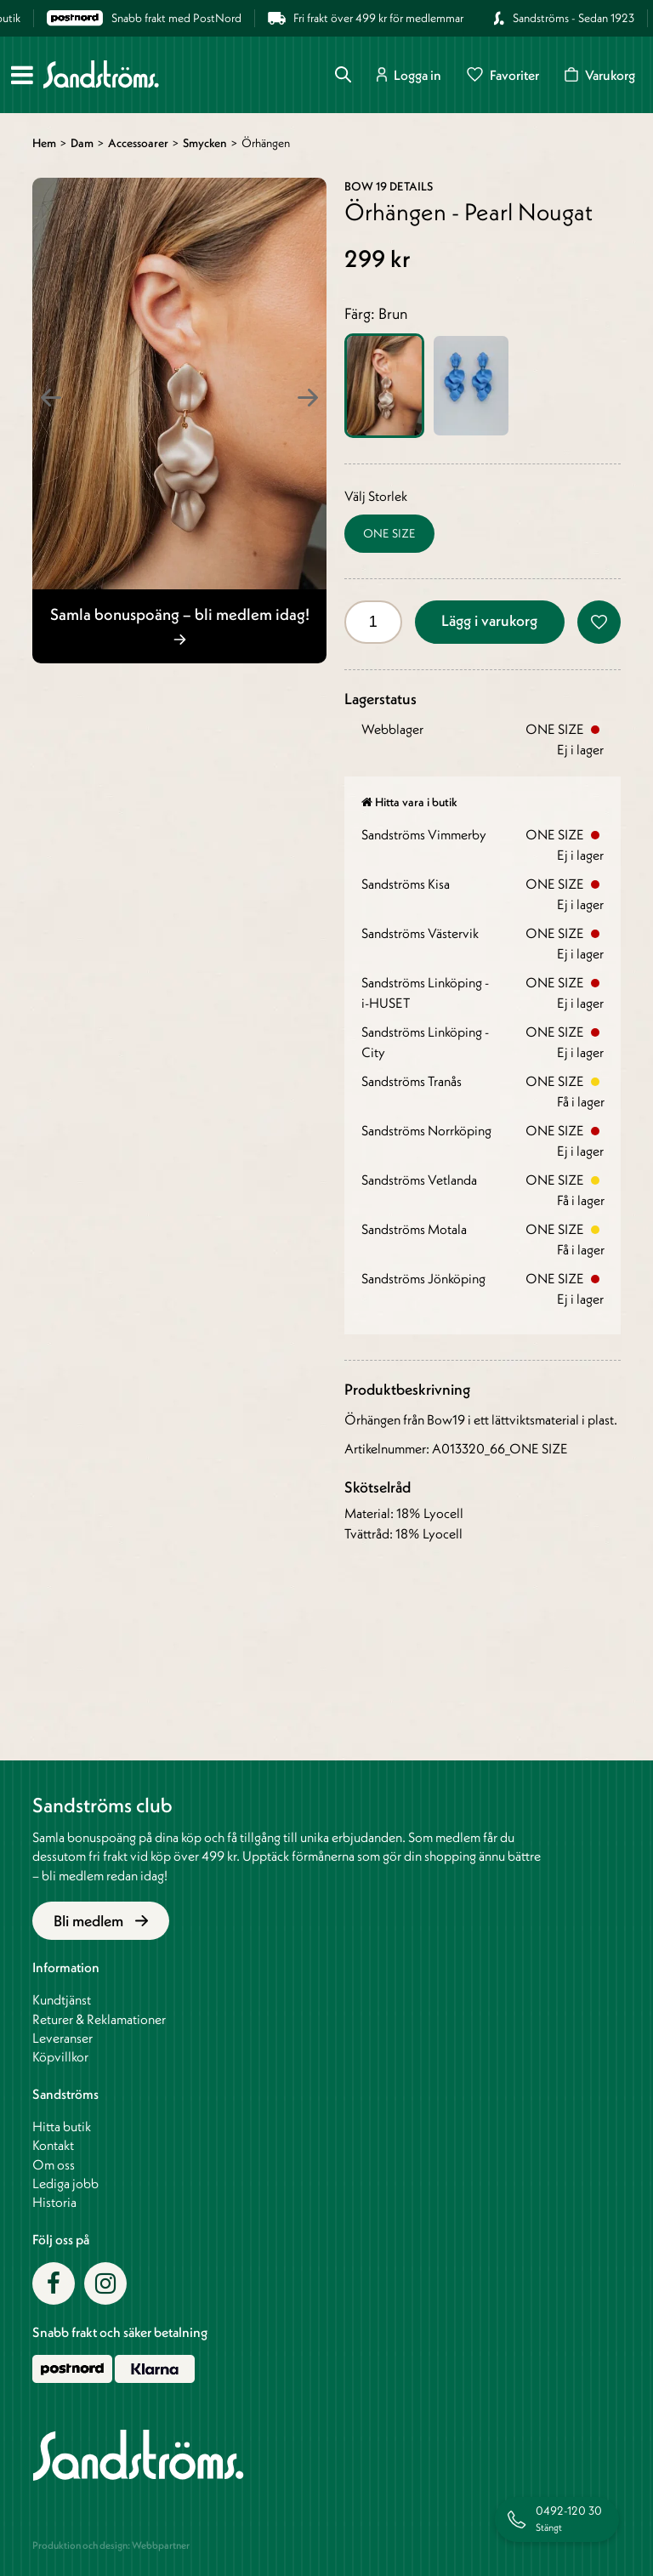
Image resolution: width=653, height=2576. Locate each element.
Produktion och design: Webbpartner (111, 2545)
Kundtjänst (61, 1999)
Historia (54, 2201)
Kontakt (53, 2144)
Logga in (409, 74)
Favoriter (503, 74)
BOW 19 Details (388, 186)
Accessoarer (138, 143)
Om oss (53, 2164)
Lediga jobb (65, 2183)
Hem (44, 143)
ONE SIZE (389, 533)
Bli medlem (101, 1921)
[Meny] (22, 75)
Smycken (205, 143)
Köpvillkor (60, 2056)
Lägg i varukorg (489, 620)
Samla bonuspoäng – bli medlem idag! (179, 624)
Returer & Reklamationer (99, 2018)
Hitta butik (61, 2126)
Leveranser (62, 2037)
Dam (82, 143)
